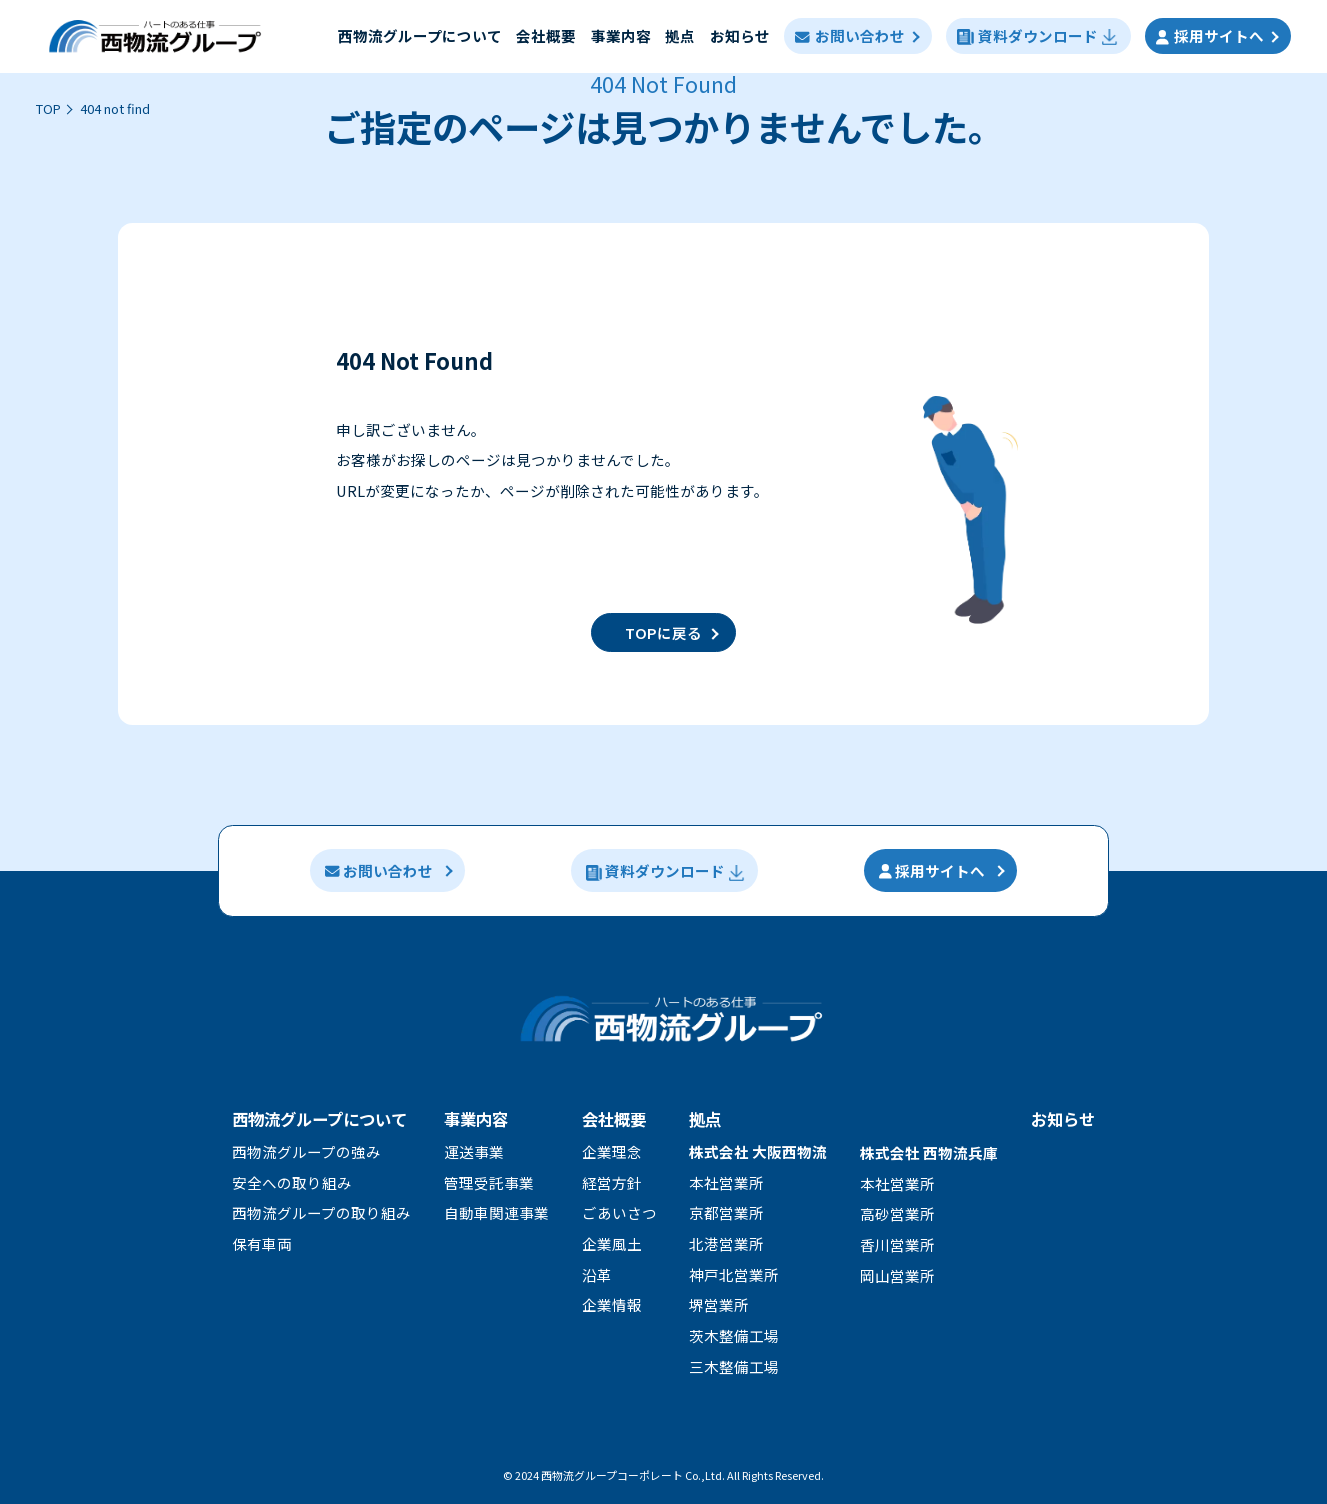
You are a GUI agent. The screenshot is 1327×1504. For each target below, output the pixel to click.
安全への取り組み (292, 1182)
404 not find (115, 108)
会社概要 (546, 35)
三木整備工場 (734, 1366)
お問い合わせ (849, 35)
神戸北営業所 (734, 1274)
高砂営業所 (897, 1213)
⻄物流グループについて (420, 35)
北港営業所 (726, 1243)
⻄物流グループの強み (306, 1151)
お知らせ (740, 35)
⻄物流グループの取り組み (321, 1212)
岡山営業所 (897, 1275)
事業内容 (621, 35)
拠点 (680, 35)
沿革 (597, 1274)
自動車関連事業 (496, 1212)
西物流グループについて (319, 1119)
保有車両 (262, 1243)
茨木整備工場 (734, 1335)
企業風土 (612, 1243)
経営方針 (612, 1182)
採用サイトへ (1210, 35)
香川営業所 (897, 1244)
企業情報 (612, 1304)
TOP (48, 108)
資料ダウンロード (1037, 35)
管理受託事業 (489, 1182)
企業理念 (612, 1151)
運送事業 (474, 1151)
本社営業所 (726, 1182)
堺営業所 (719, 1304)
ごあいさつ (619, 1212)
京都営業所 (726, 1212)
